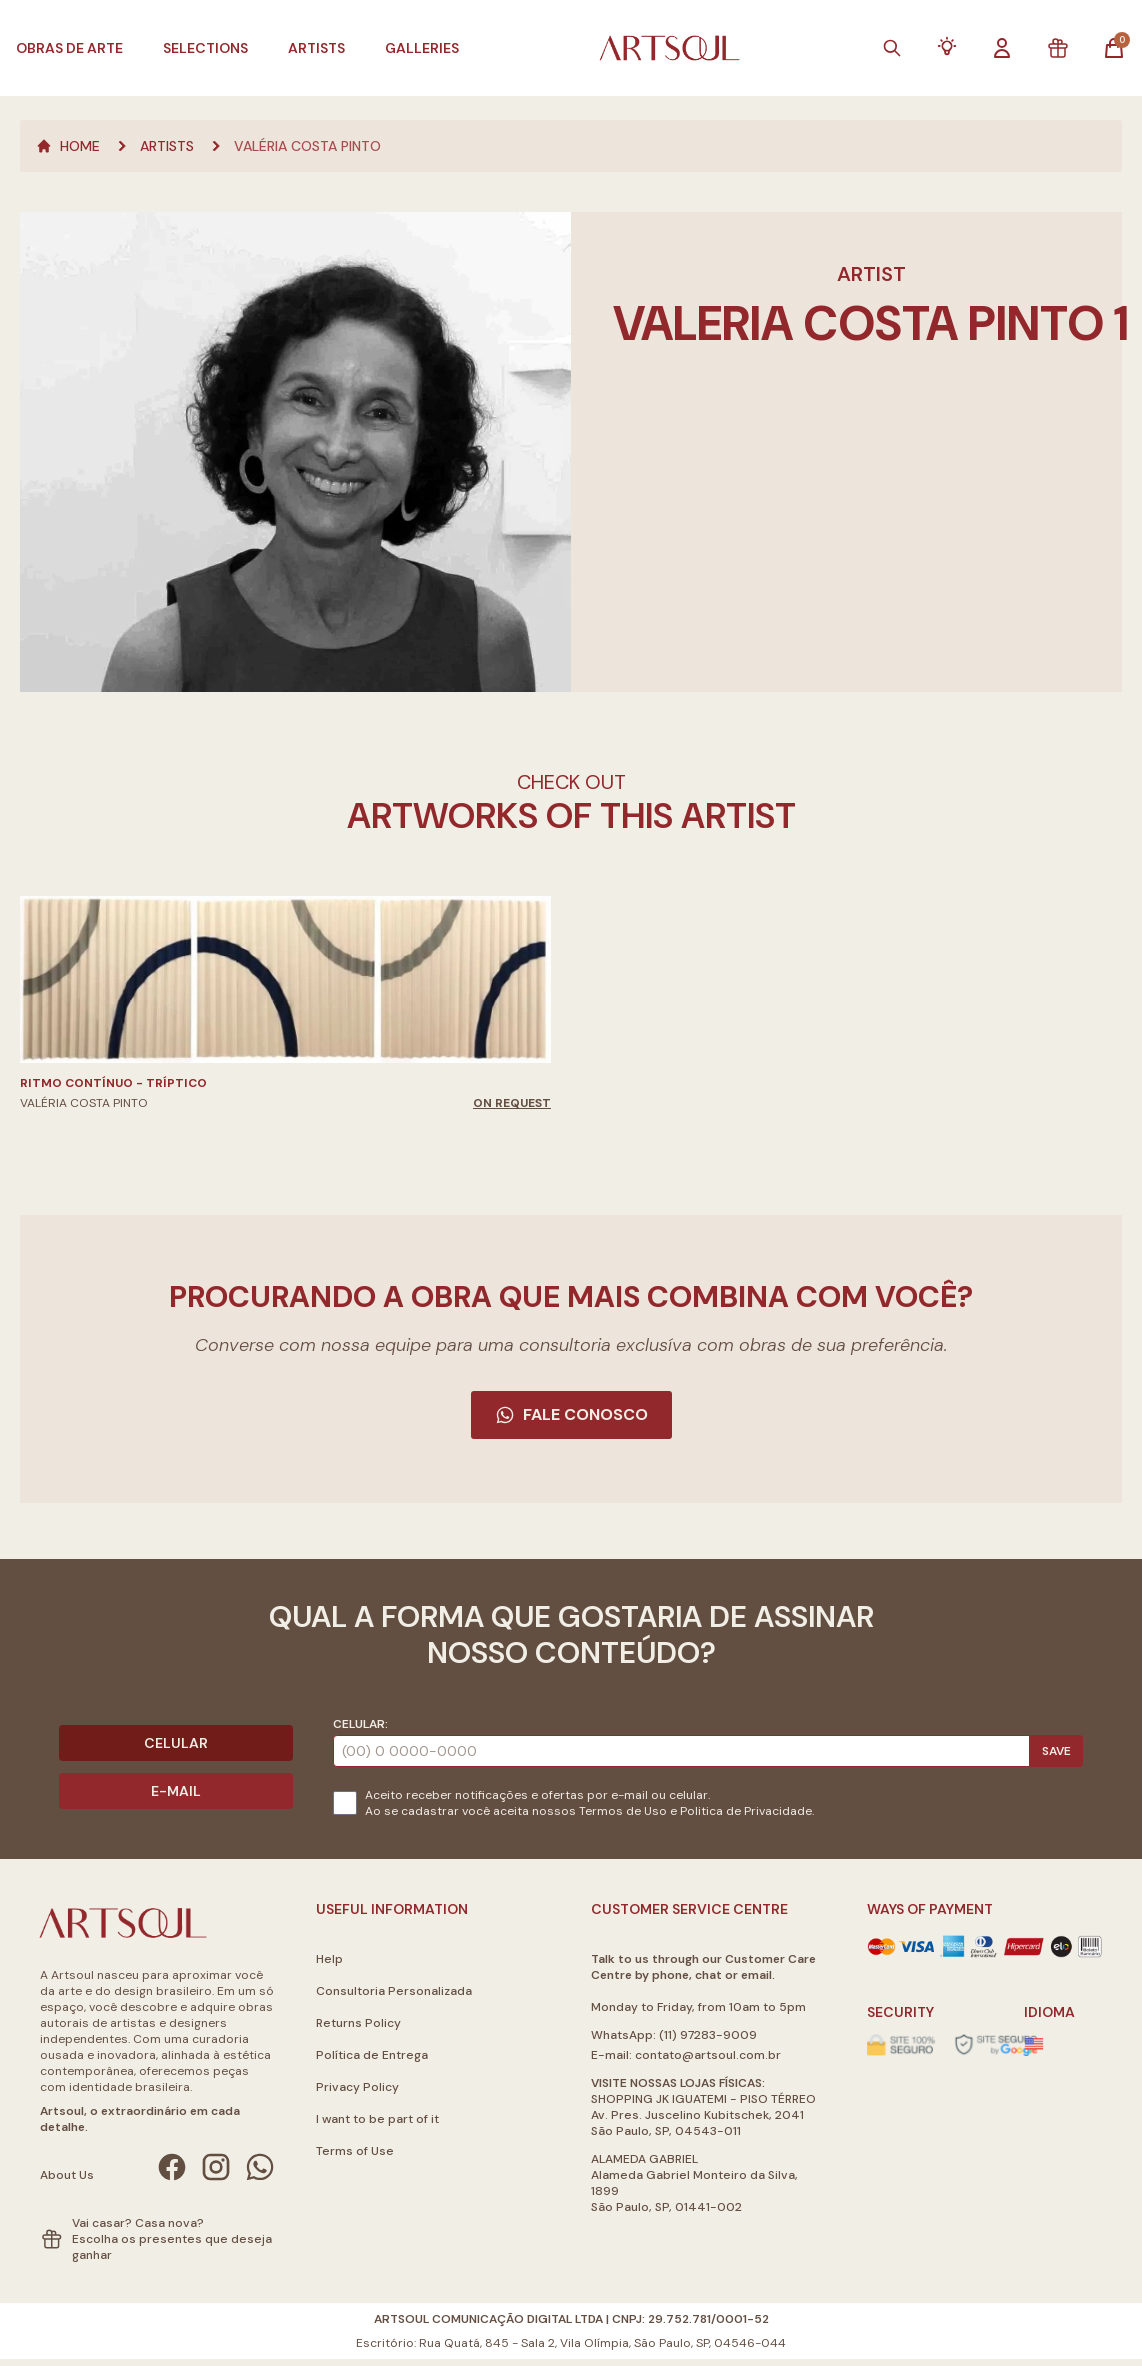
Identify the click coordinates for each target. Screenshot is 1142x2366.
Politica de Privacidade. (747, 1811)
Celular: (360, 1724)
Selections (205, 48)
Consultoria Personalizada (394, 1991)
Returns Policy (358, 2023)
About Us (67, 2175)
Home (68, 146)
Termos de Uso (623, 1811)
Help (329, 1959)
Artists (316, 48)
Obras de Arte (69, 48)
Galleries (422, 48)
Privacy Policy (357, 2087)
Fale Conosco (571, 1414)
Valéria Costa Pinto (307, 146)
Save (1056, 1751)
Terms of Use (355, 2151)
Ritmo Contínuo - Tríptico (113, 1083)
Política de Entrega (372, 2055)
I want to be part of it (377, 2119)
